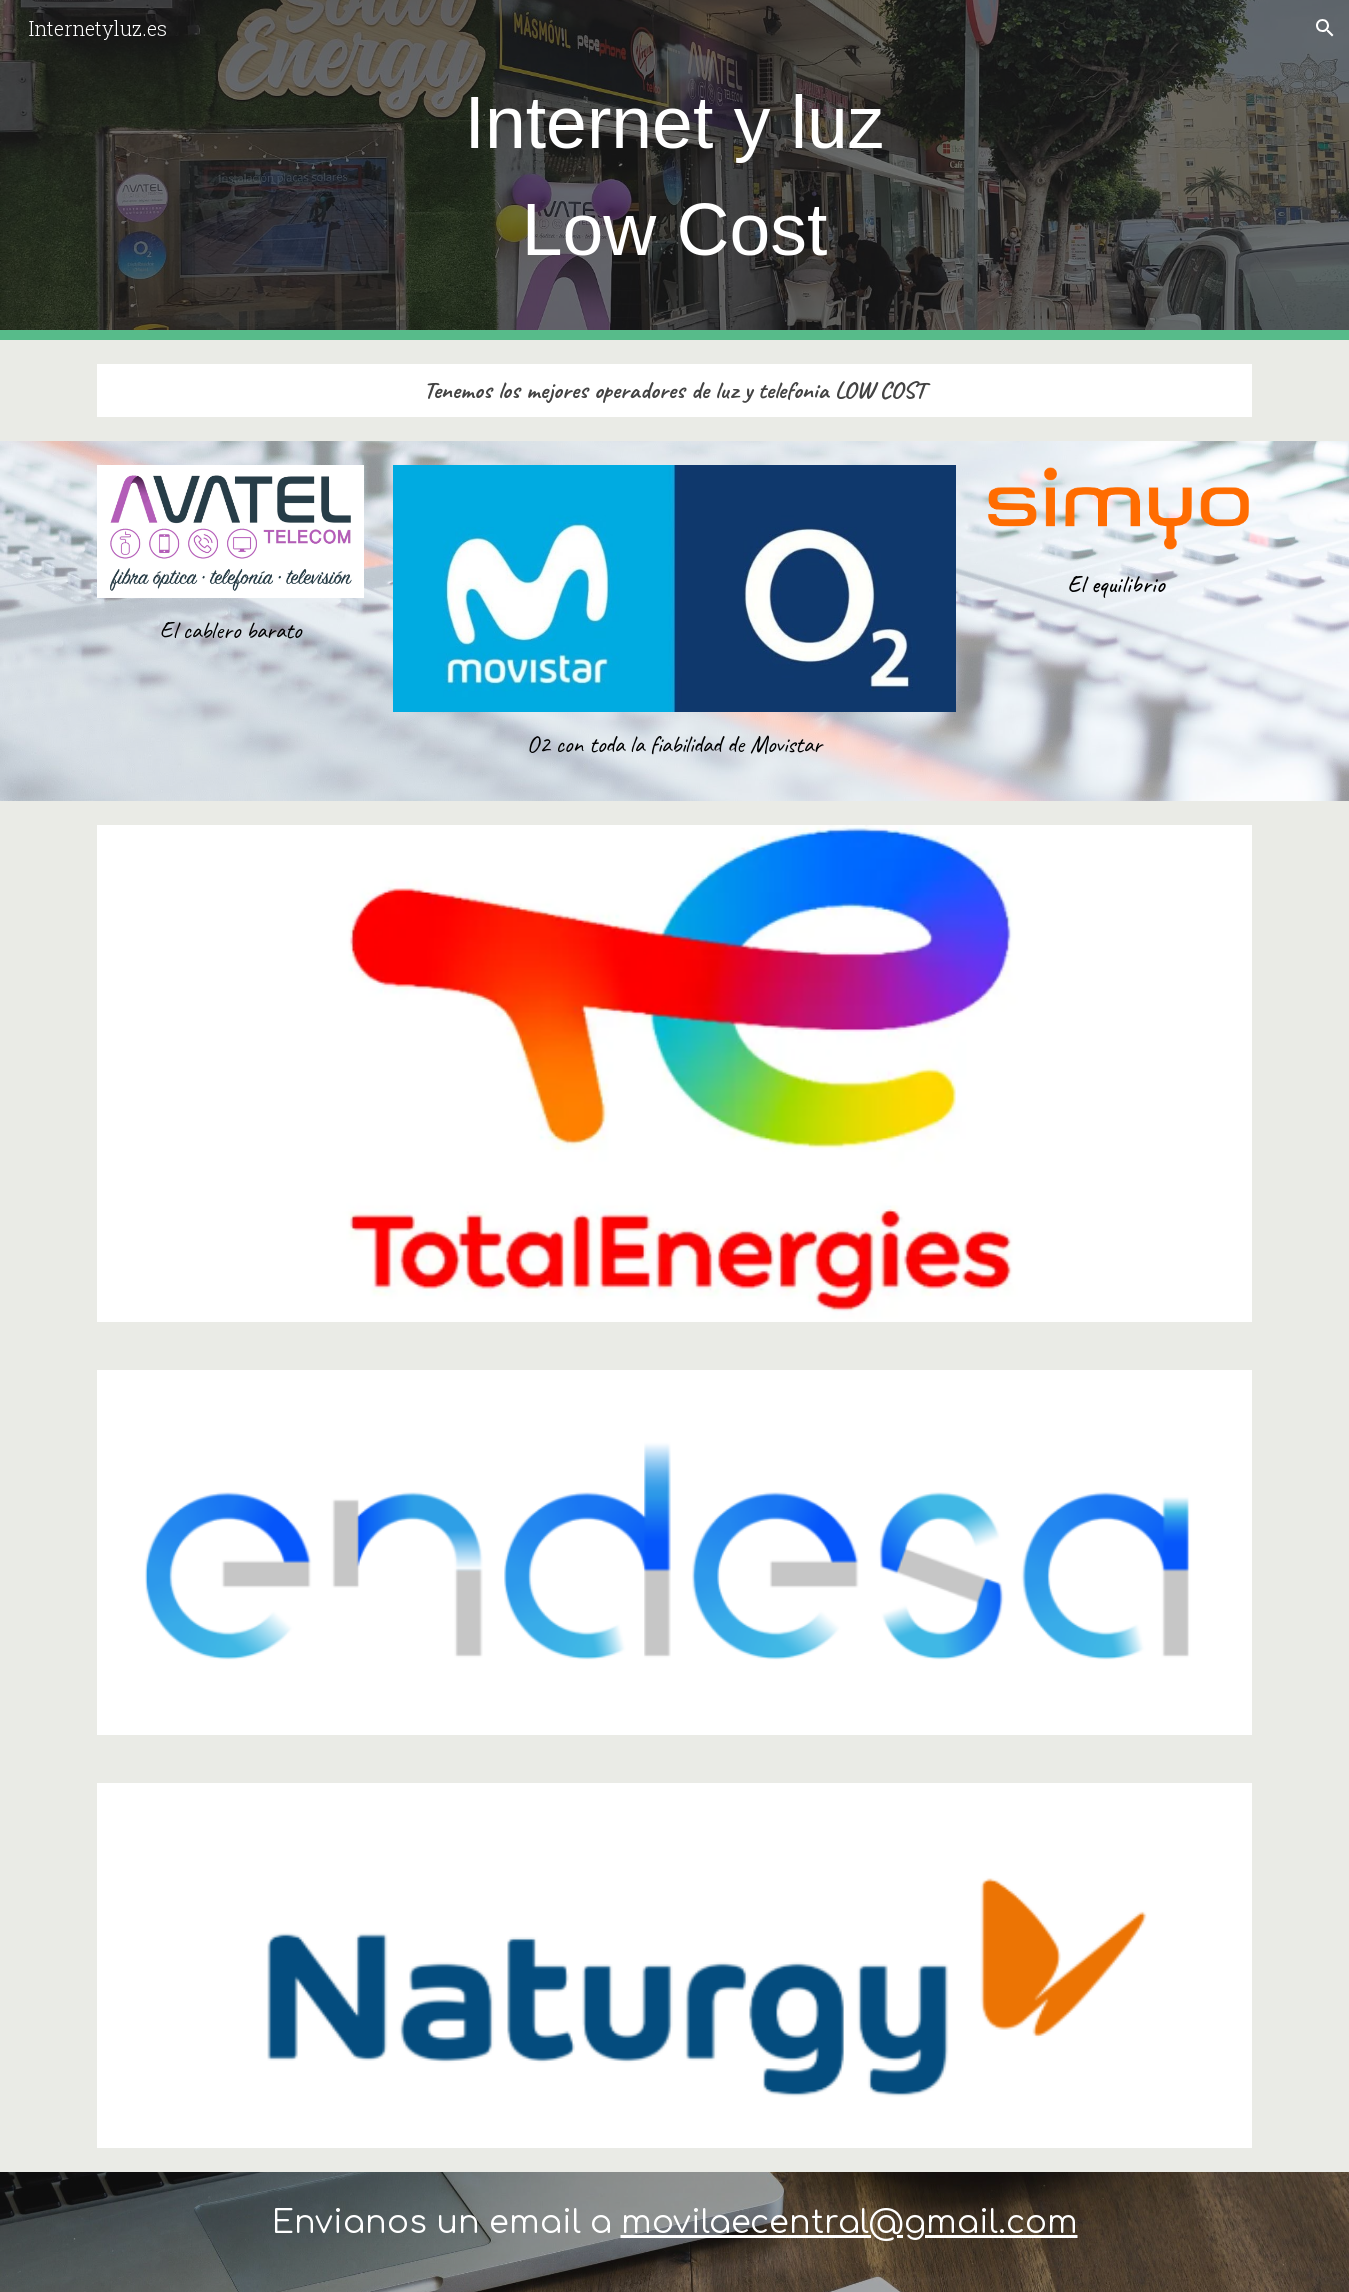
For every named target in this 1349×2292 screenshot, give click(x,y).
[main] (674, 169)
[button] (1325, 28)
